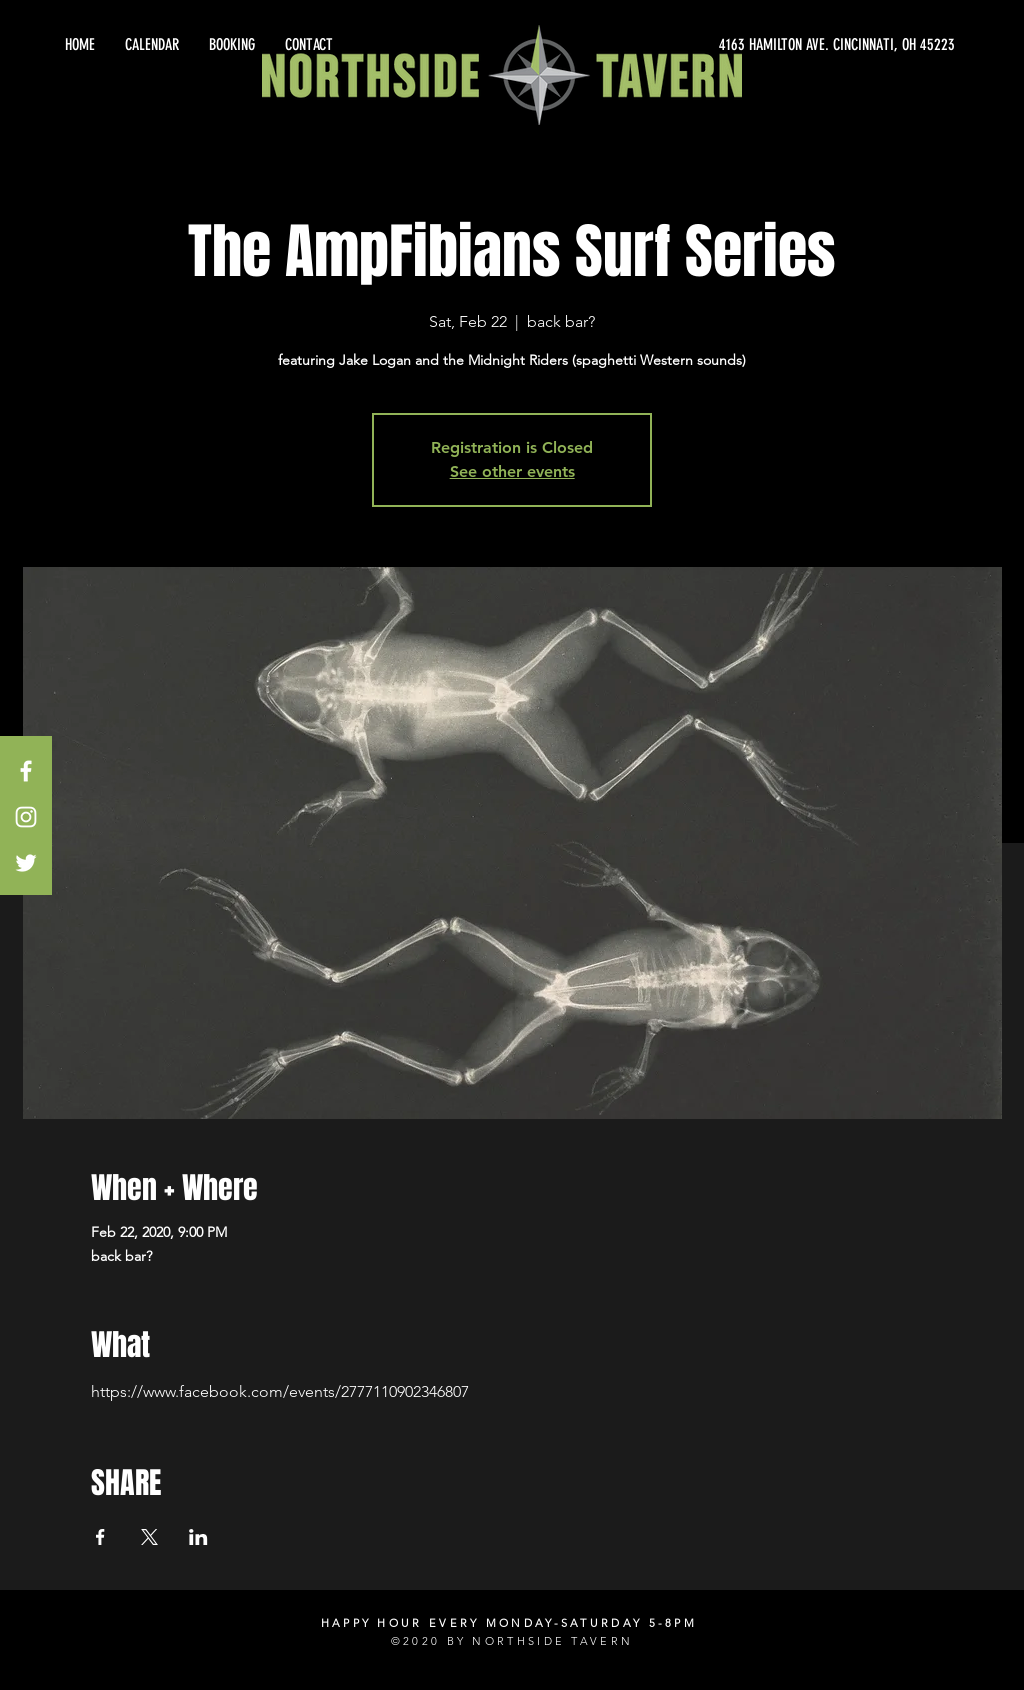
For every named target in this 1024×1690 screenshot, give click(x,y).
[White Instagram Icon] (26, 817)
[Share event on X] (149, 1537)
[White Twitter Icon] (26, 863)
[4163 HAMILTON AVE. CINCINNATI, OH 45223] (774, 45)
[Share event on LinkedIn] (198, 1537)
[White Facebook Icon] (26, 771)
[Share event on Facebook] (100, 1537)
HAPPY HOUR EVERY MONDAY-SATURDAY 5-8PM (509, 1623)
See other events (512, 471)
